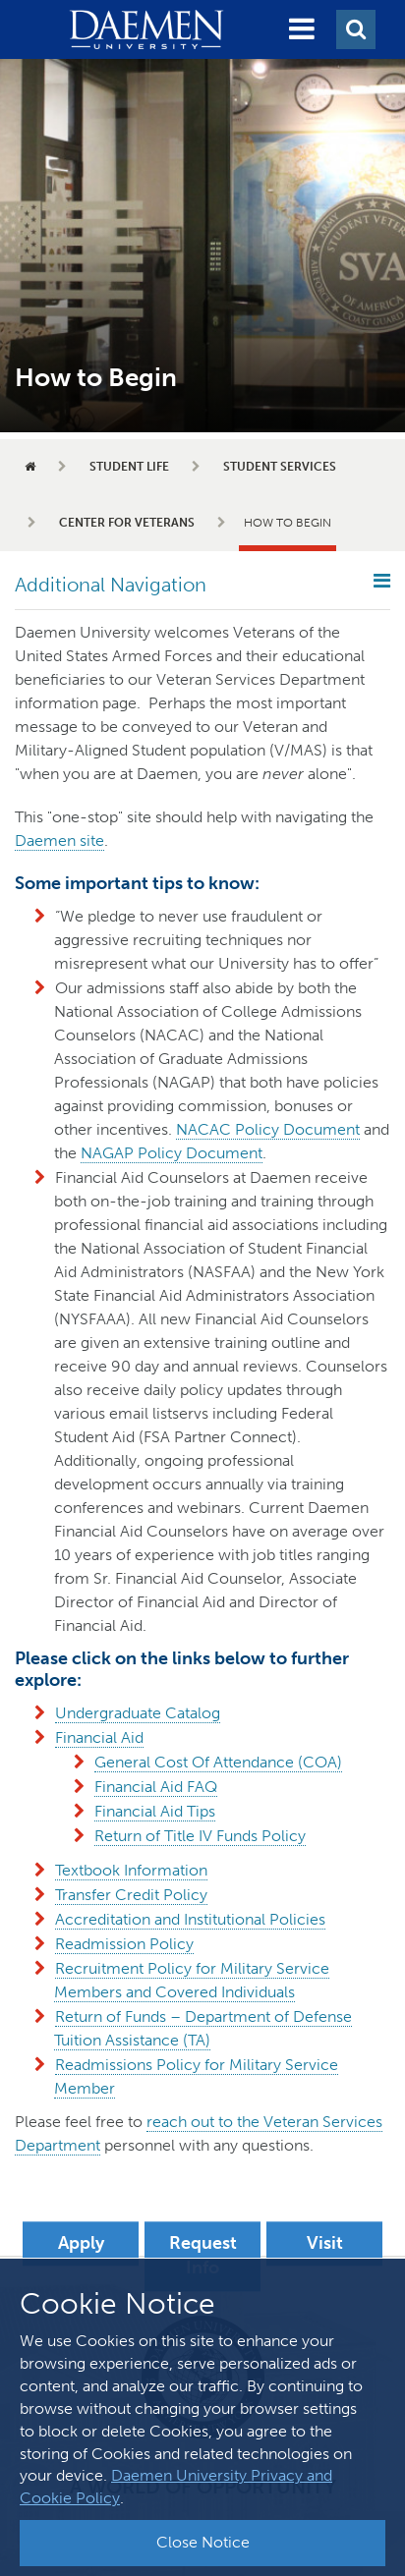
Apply (81, 2243)
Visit (325, 2243)
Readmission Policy (124, 1943)
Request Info (203, 2255)
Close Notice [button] (203, 2542)
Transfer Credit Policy (131, 1894)
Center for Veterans (127, 523)
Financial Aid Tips (154, 1811)
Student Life (129, 467)
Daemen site (59, 840)
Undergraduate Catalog (137, 1713)
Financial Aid (99, 1737)
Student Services (279, 467)
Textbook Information (131, 1870)
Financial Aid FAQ (155, 1786)
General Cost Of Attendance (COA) (218, 1762)
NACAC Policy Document (268, 1129)
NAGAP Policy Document (171, 1153)
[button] (301, 29)
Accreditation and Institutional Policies (190, 1919)
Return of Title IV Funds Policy (200, 1835)
